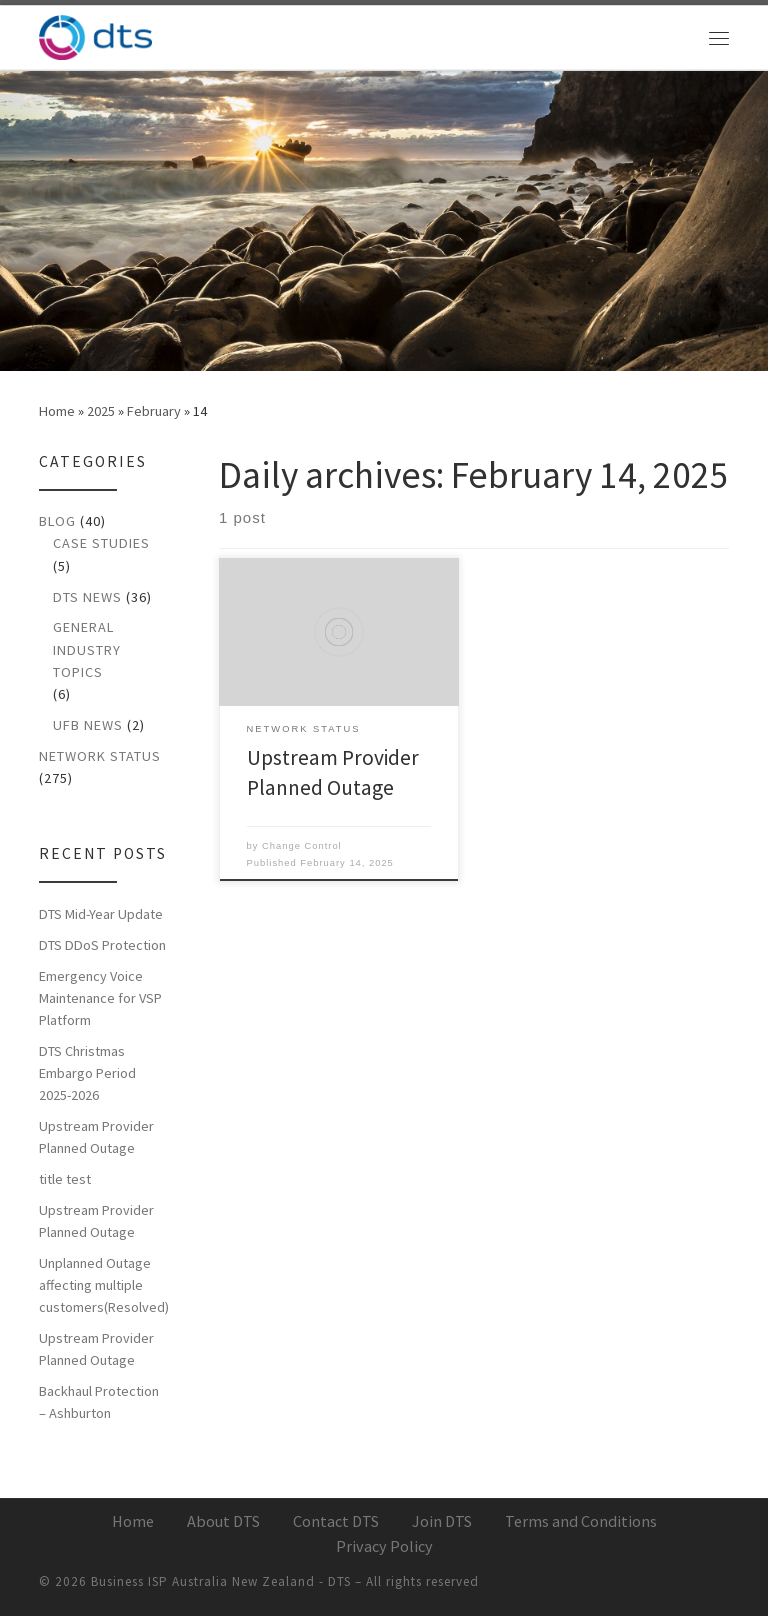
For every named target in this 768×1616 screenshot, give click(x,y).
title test (65, 1179)
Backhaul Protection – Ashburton (99, 1402)
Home (57, 411)
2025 (101, 411)
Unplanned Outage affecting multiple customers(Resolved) (104, 1285)
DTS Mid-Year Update (101, 914)
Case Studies (101, 543)
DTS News (87, 597)
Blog (57, 521)
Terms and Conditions (581, 1521)
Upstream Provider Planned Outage (96, 1137)
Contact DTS (336, 1521)
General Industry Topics (87, 649)
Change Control (302, 846)
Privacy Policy (384, 1546)
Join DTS (442, 1521)
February (154, 411)
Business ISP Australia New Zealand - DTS (221, 1581)
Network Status (100, 756)
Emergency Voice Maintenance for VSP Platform (100, 998)
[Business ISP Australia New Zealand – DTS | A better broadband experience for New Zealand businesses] (95, 35)
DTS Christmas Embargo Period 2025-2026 (87, 1073)
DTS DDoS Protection (102, 945)
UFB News (88, 725)
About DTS (223, 1521)
